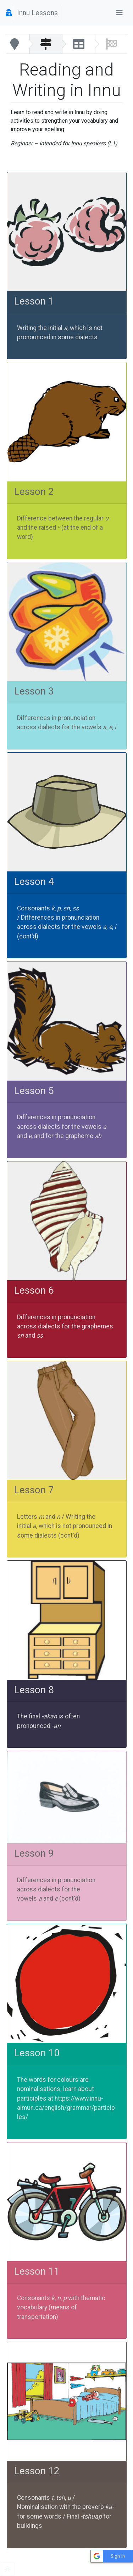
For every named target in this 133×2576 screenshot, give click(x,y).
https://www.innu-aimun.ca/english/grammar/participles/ (66, 2108)
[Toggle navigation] (119, 12)
